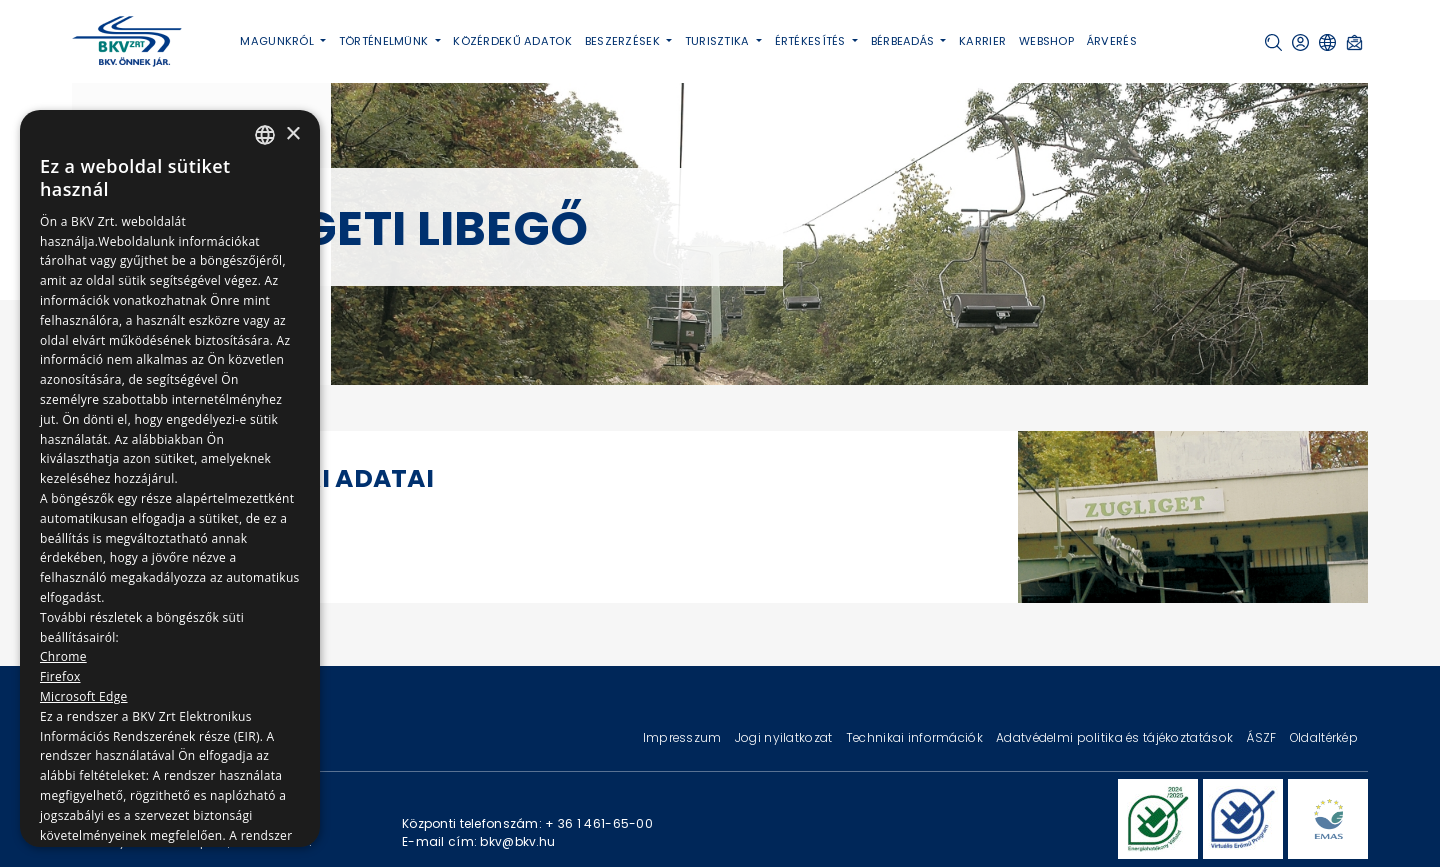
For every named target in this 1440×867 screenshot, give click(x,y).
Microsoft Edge (84, 696)
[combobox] (265, 135)
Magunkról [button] (278, 41)
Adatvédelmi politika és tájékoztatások (1116, 737)
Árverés (1112, 41)
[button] (1273, 42)
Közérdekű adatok (512, 41)
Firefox (60, 676)
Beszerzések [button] (624, 41)
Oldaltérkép (1324, 737)
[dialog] (170, 478)
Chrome (63, 656)
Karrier (982, 41)
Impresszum (684, 737)
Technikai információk (916, 737)
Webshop (1046, 41)
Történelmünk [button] (385, 41)
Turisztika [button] (719, 41)
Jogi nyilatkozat (785, 737)
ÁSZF (1262, 737)
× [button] (292, 134)
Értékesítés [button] (812, 41)
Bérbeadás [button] (904, 41)
